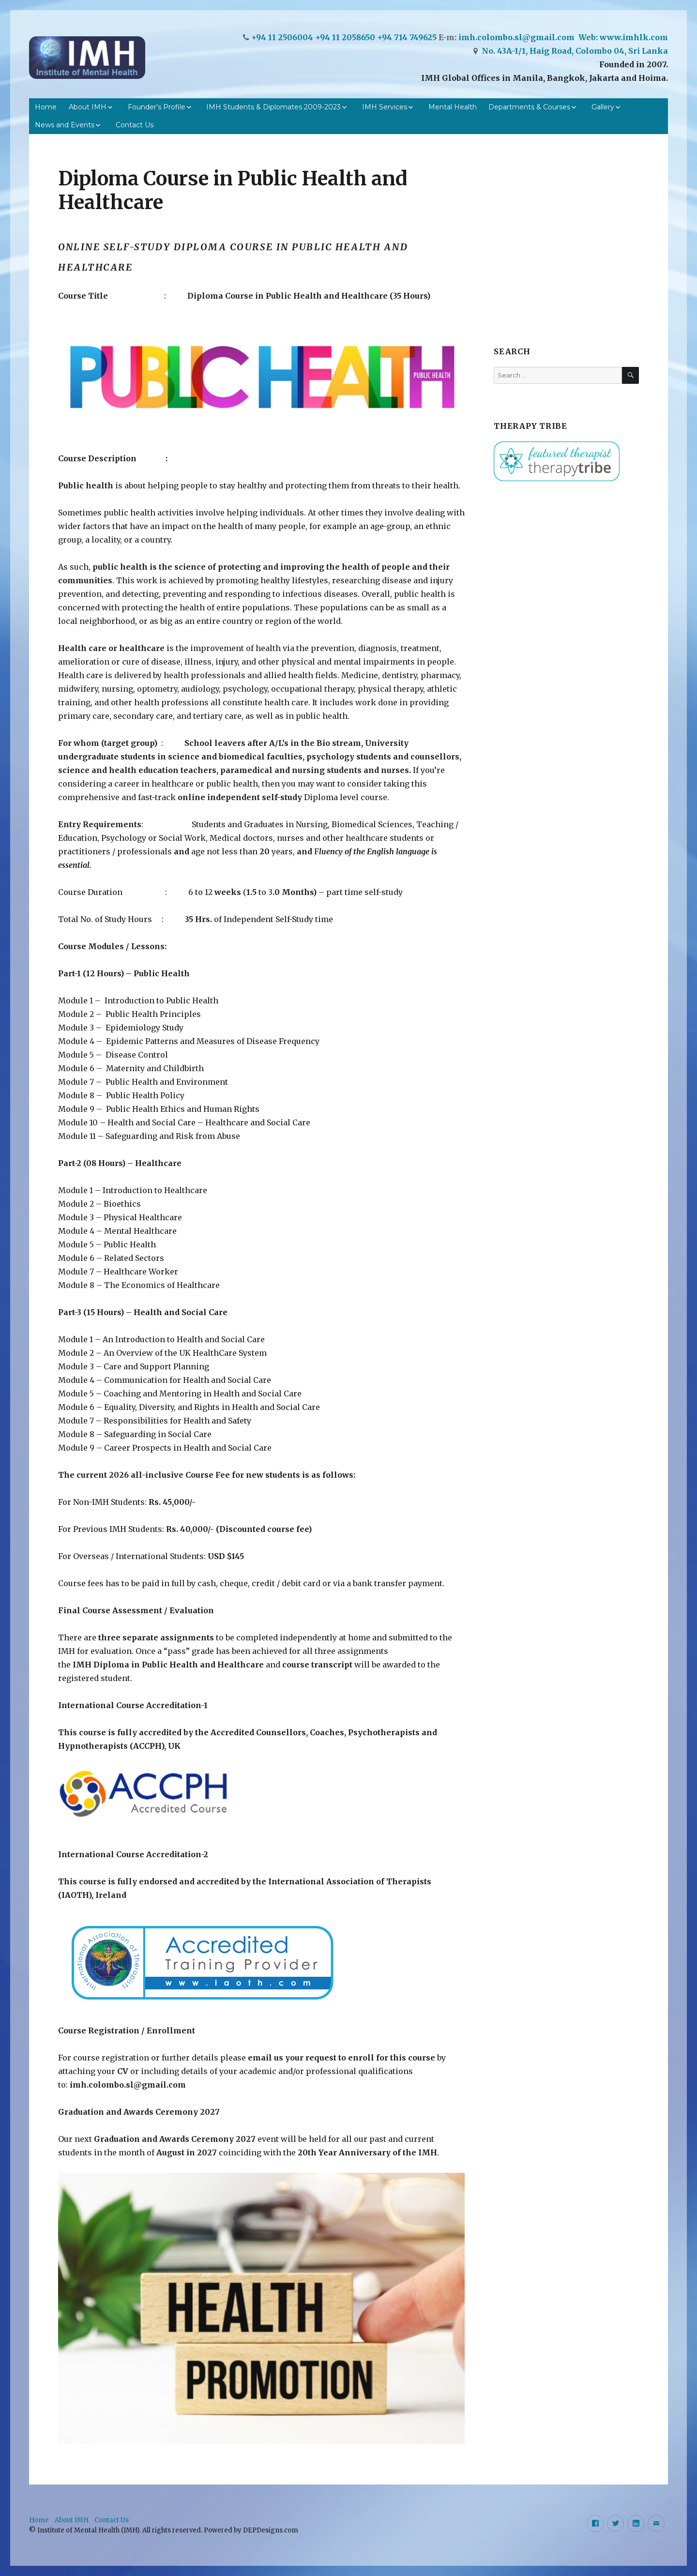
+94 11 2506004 (282, 37)
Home (46, 107)
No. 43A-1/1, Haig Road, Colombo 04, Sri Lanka (575, 51)
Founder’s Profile (156, 107)
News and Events (64, 125)
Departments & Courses (529, 107)
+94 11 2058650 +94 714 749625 (377, 37)
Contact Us (134, 125)
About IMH (87, 107)
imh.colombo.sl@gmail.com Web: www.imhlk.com (563, 37)
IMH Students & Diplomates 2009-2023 (273, 107)
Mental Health (452, 107)
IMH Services (384, 107)
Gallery (602, 107)
